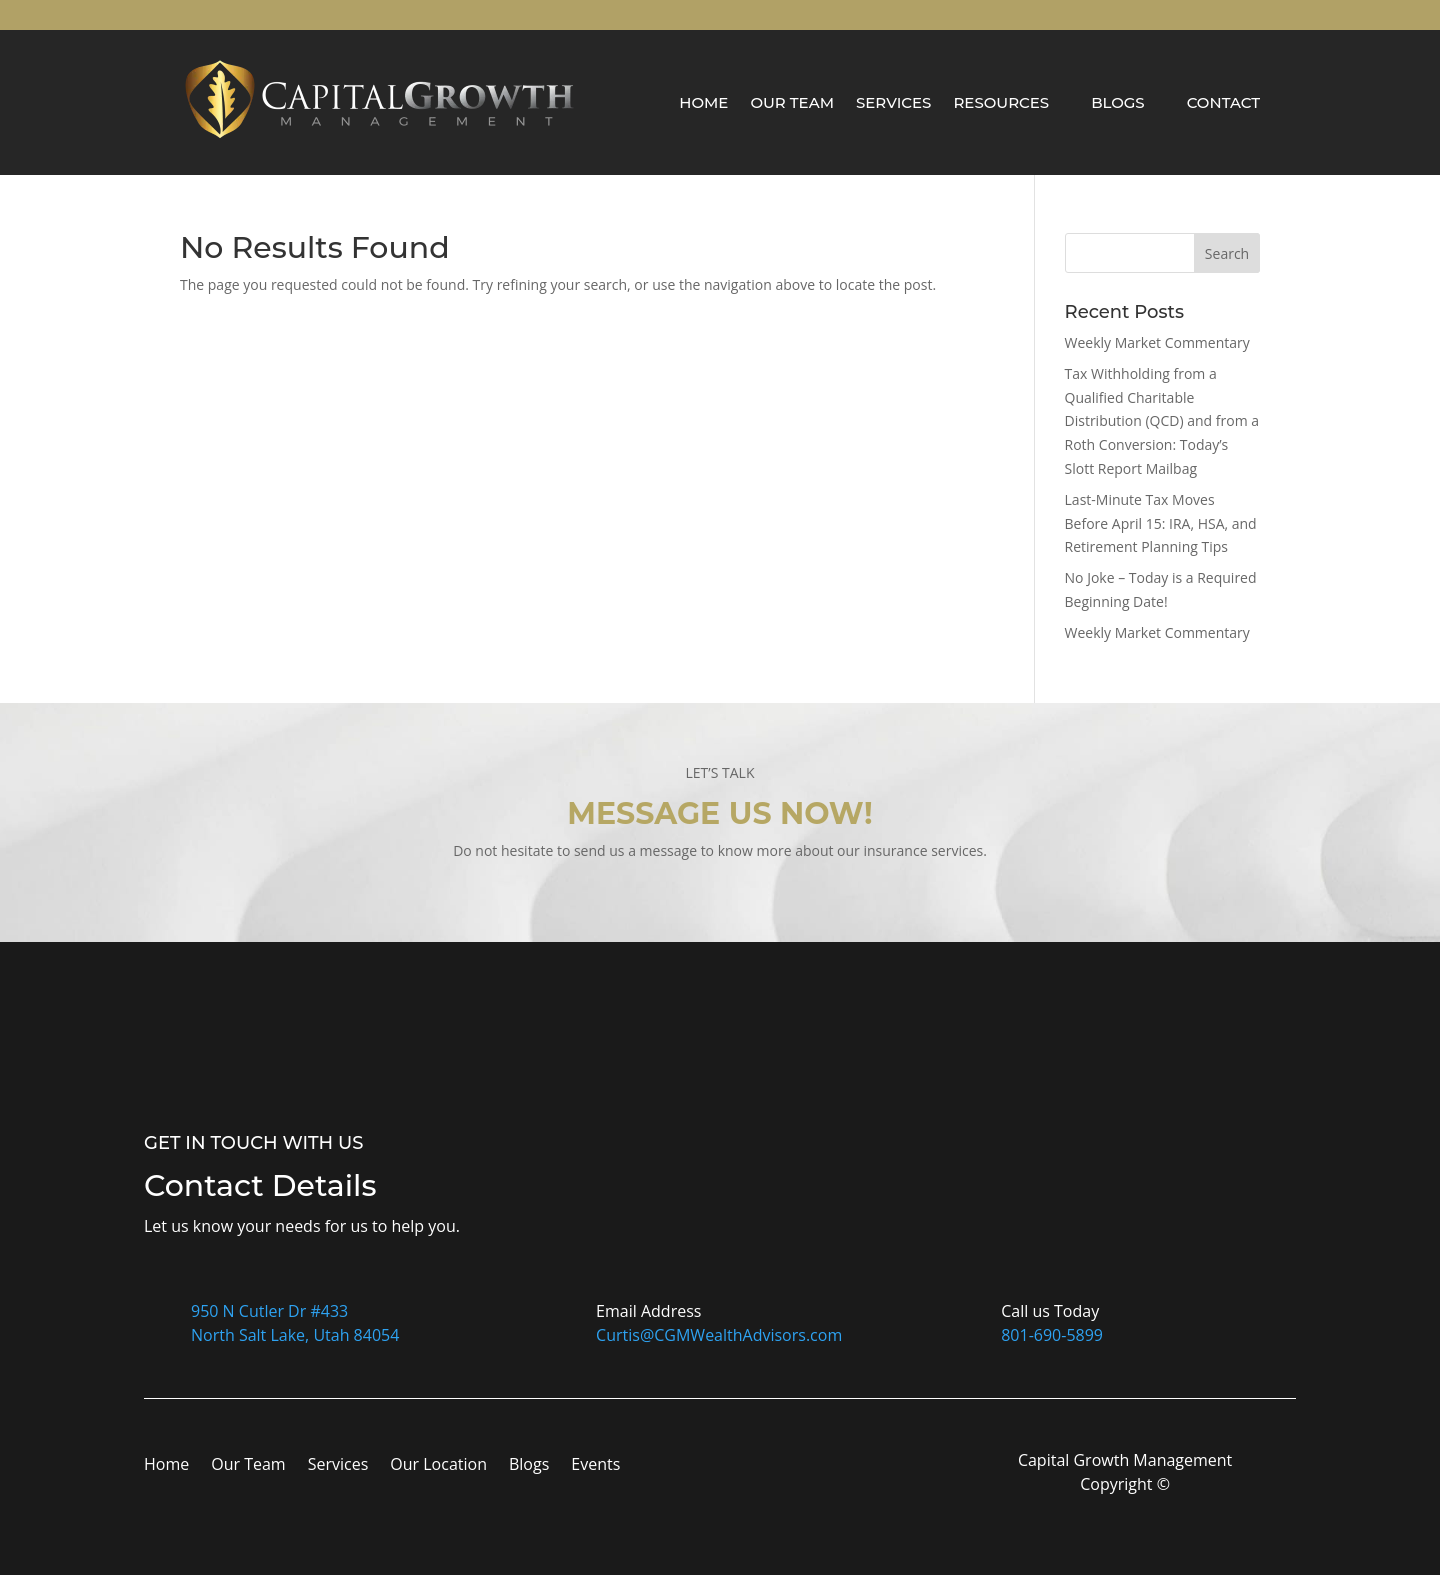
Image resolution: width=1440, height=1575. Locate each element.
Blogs (1118, 102)
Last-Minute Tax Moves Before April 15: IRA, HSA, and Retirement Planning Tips (1161, 523)
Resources (1001, 102)
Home (703, 102)
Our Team (792, 102)
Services (893, 102)
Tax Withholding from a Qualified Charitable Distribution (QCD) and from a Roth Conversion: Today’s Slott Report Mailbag (1162, 421)
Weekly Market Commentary (1157, 342)
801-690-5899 (1052, 1335)
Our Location (438, 1466)
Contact (1223, 102)
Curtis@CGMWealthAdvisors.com (719, 1335)
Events (595, 1466)
